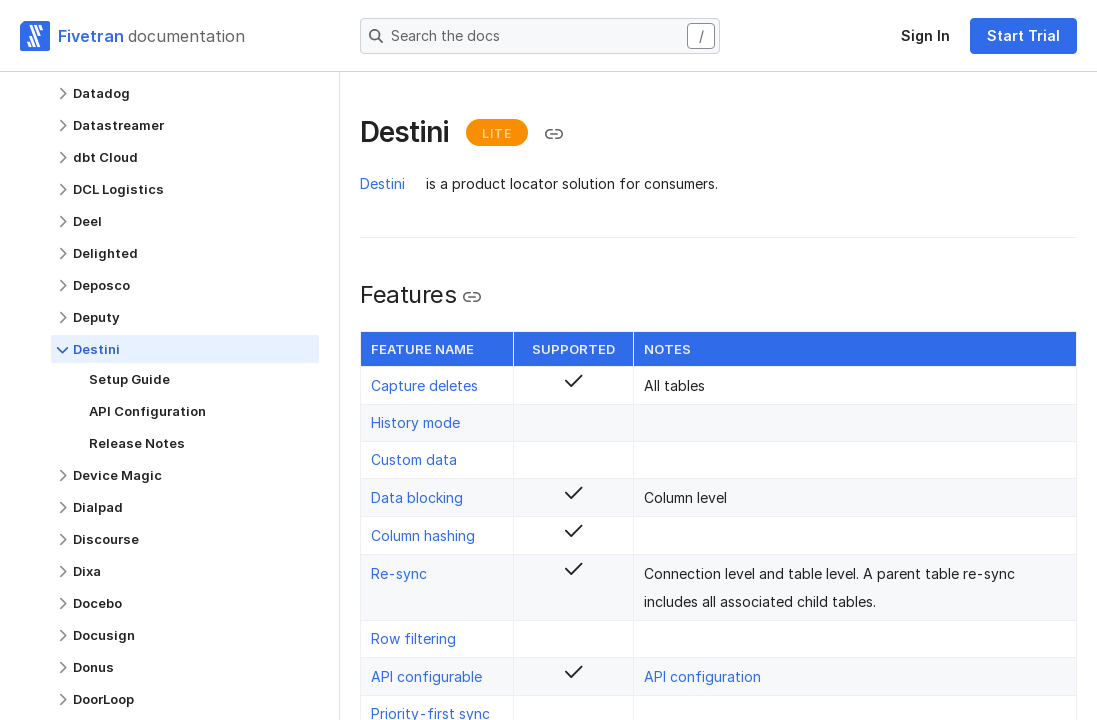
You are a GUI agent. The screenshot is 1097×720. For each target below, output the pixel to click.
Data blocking (417, 497)
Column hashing (423, 535)
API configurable (426, 676)
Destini (382, 183)
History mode (415, 422)
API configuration (702, 676)
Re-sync (399, 573)
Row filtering (413, 638)
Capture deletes (424, 385)
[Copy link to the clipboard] (554, 134)
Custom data (414, 459)
